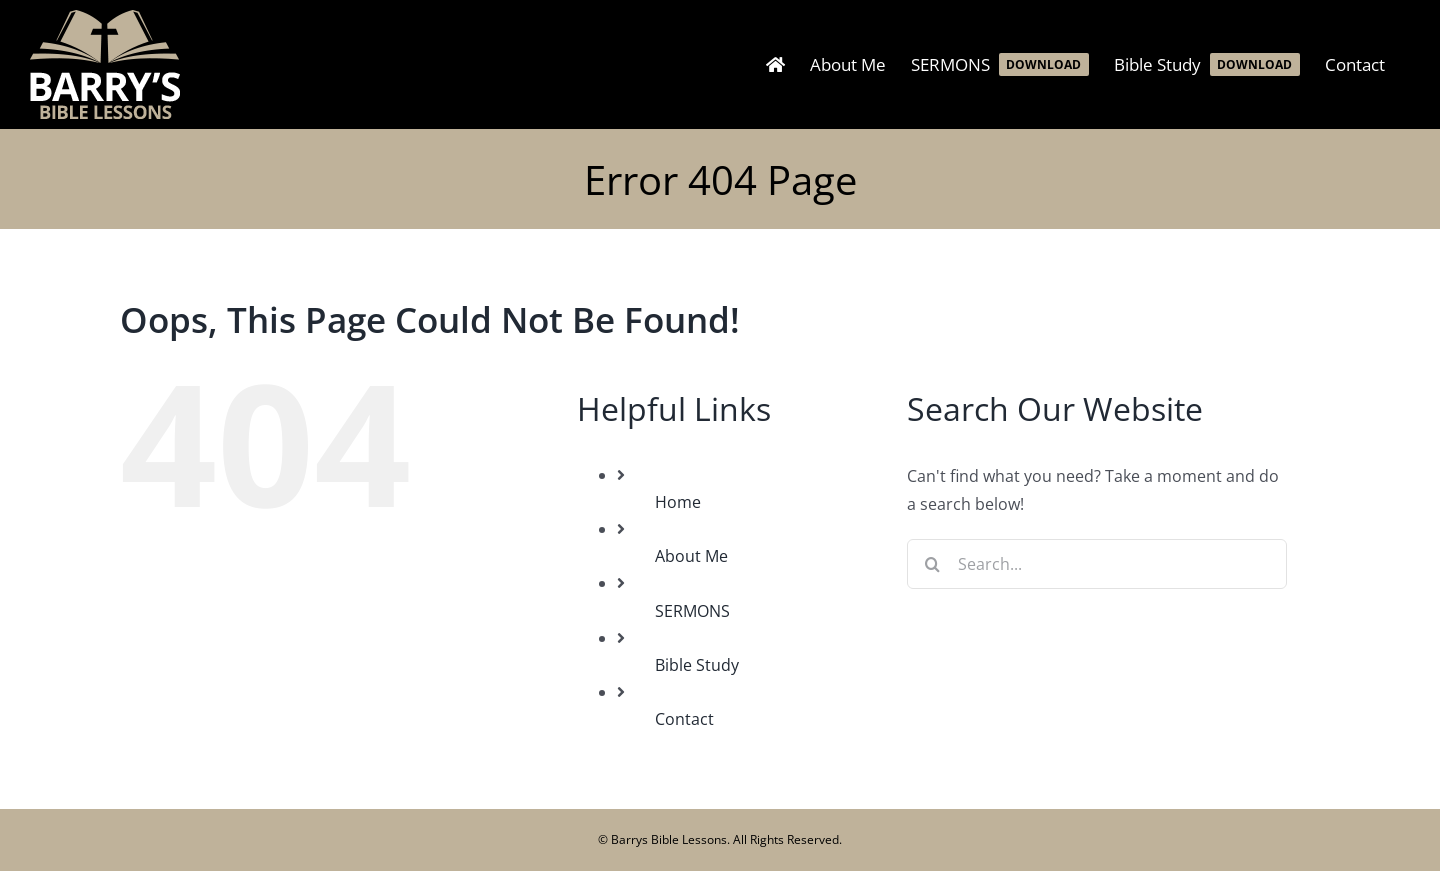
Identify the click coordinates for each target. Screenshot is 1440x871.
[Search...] (1097, 564)
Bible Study (697, 665)
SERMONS (692, 611)
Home (678, 502)
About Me (691, 556)
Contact (684, 719)
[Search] (932, 564)
